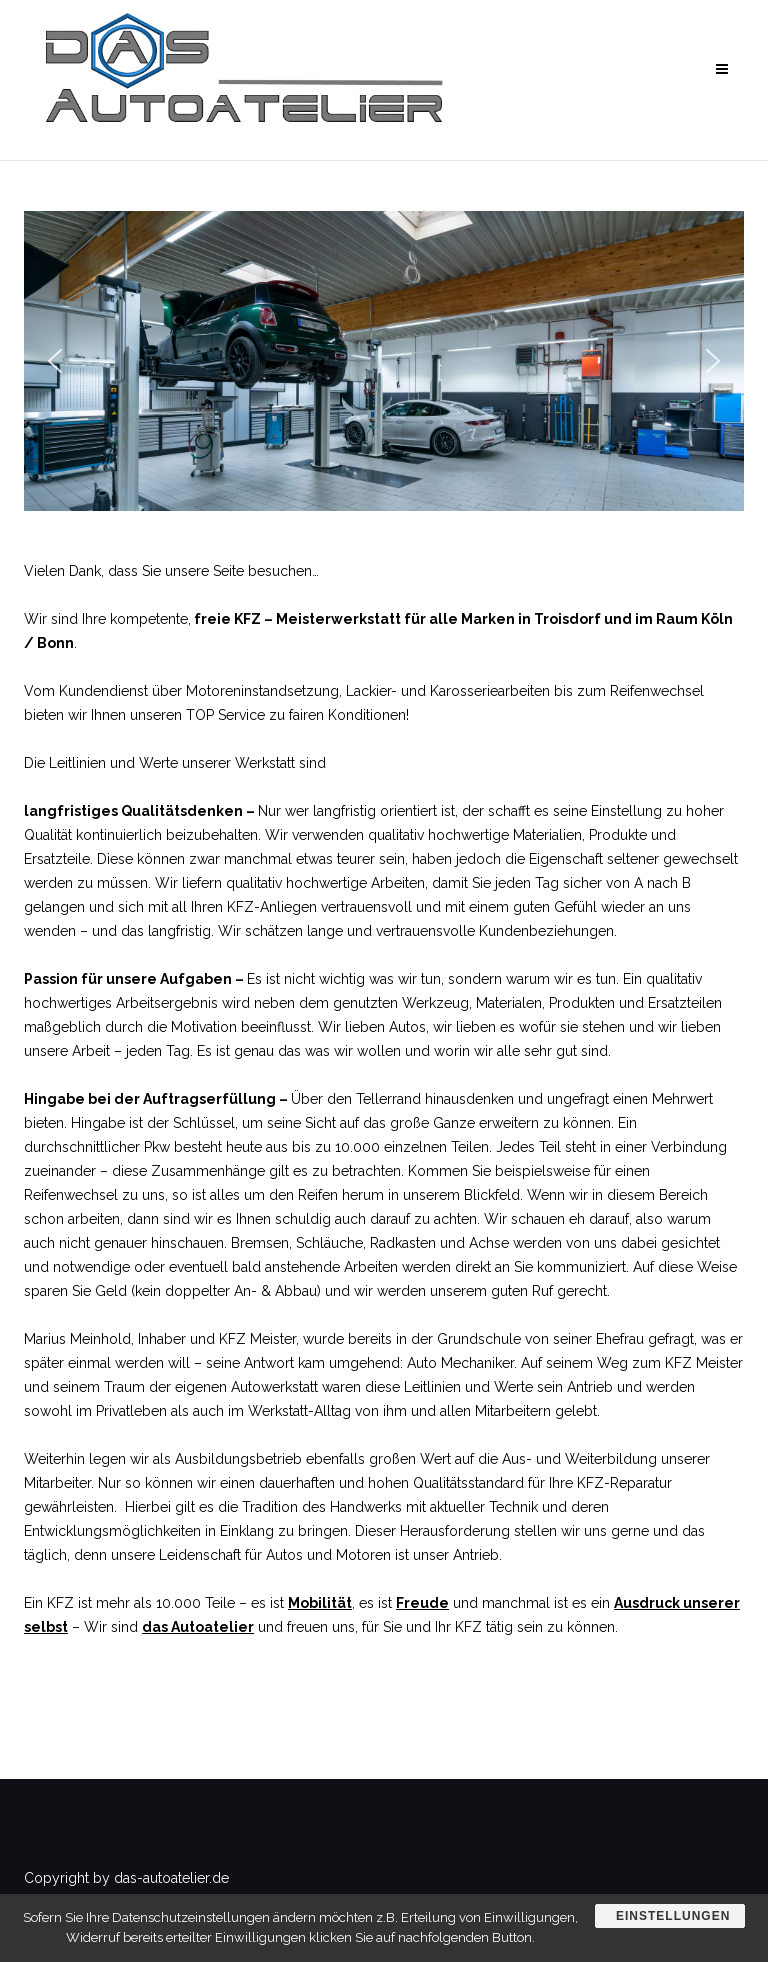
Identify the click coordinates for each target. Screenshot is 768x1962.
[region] (384, 361)
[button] (55, 361)
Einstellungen (673, 1916)
